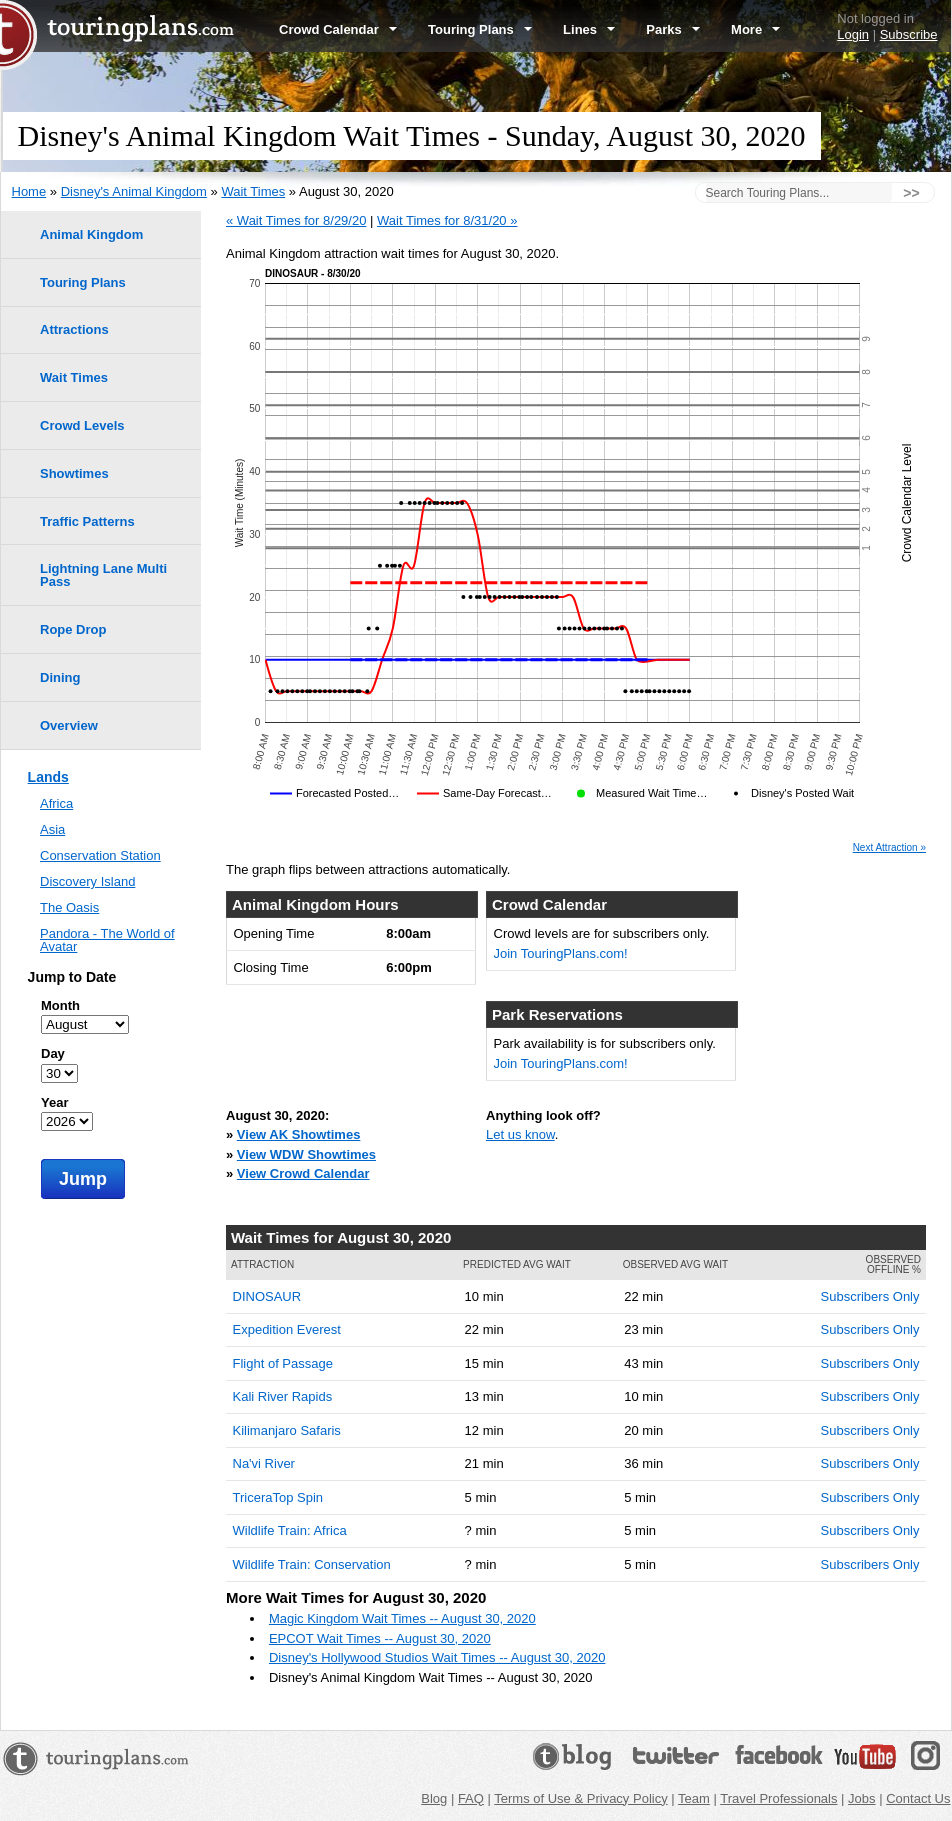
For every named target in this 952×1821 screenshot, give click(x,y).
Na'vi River (264, 1463)
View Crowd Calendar (303, 1173)
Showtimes (74, 473)
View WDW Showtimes (306, 1154)
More (755, 29)
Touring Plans (480, 29)
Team (694, 1798)
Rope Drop (73, 629)
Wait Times (253, 191)
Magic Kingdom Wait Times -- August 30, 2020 (402, 1618)
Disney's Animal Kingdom (134, 191)
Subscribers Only (870, 1296)
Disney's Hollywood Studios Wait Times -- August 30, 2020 (437, 1657)
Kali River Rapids (283, 1396)
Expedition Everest (287, 1329)
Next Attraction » (889, 848)
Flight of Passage (283, 1363)
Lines (589, 29)
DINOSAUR (267, 1296)
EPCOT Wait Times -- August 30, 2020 (380, 1638)
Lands (48, 777)
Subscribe (909, 34)
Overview (69, 725)
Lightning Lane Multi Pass (103, 575)
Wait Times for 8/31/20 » (447, 220)
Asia (52, 829)
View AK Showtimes (299, 1134)
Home (29, 191)
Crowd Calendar (338, 29)
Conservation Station (100, 855)
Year (54, 1102)
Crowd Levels (82, 425)
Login (853, 34)
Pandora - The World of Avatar (107, 940)
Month (60, 1005)
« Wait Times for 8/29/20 (296, 220)
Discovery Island (87, 881)
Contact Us (918, 1798)
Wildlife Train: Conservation (312, 1564)
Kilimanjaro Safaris (287, 1430)
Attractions (74, 329)
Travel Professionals (778, 1798)
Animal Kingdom (91, 234)
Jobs (861, 1798)
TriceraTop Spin (278, 1497)
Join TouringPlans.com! (561, 953)
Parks (673, 29)
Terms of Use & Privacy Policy (580, 1798)
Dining (60, 677)
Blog (434, 1798)
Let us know (520, 1134)
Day (53, 1053)
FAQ (471, 1798)
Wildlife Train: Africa (290, 1530)
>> (911, 193)
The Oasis (69, 907)
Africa (56, 803)
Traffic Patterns (87, 521)
